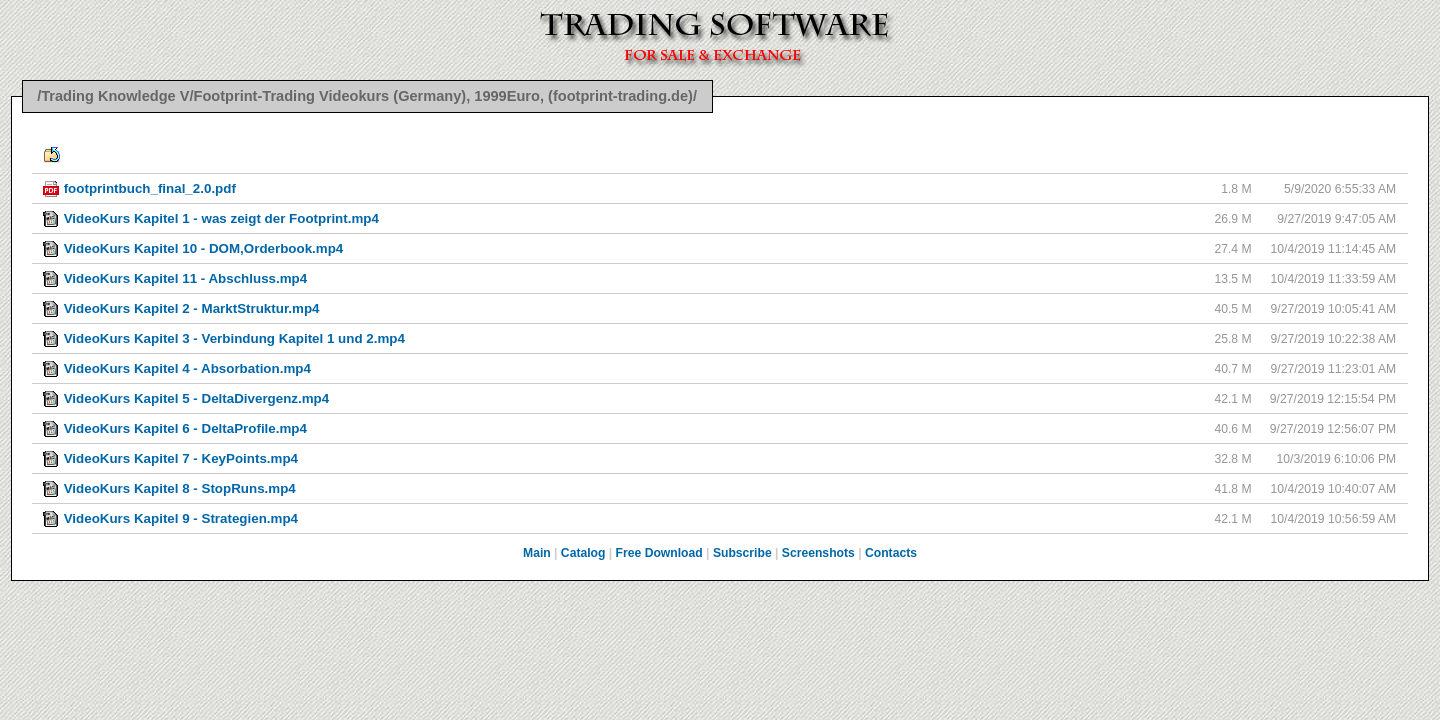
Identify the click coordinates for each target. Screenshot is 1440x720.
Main (537, 553)
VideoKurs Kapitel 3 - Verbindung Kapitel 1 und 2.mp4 (234, 338)
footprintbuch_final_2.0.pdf (150, 188)
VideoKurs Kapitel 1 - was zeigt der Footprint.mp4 (221, 218)
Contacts (891, 553)
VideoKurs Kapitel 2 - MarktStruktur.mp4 (192, 308)
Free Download (659, 553)
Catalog (583, 553)
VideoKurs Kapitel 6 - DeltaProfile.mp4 (185, 428)
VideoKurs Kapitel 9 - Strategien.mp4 (181, 518)
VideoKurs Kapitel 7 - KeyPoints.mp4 (181, 458)
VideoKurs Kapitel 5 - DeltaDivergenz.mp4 (197, 398)
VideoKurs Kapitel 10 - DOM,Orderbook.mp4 (204, 248)
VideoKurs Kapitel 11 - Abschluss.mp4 (186, 278)
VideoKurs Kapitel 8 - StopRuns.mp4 (180, 488)
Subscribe (742, 553)
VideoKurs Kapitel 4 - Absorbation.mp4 (187, 368)
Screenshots (818, 553)
